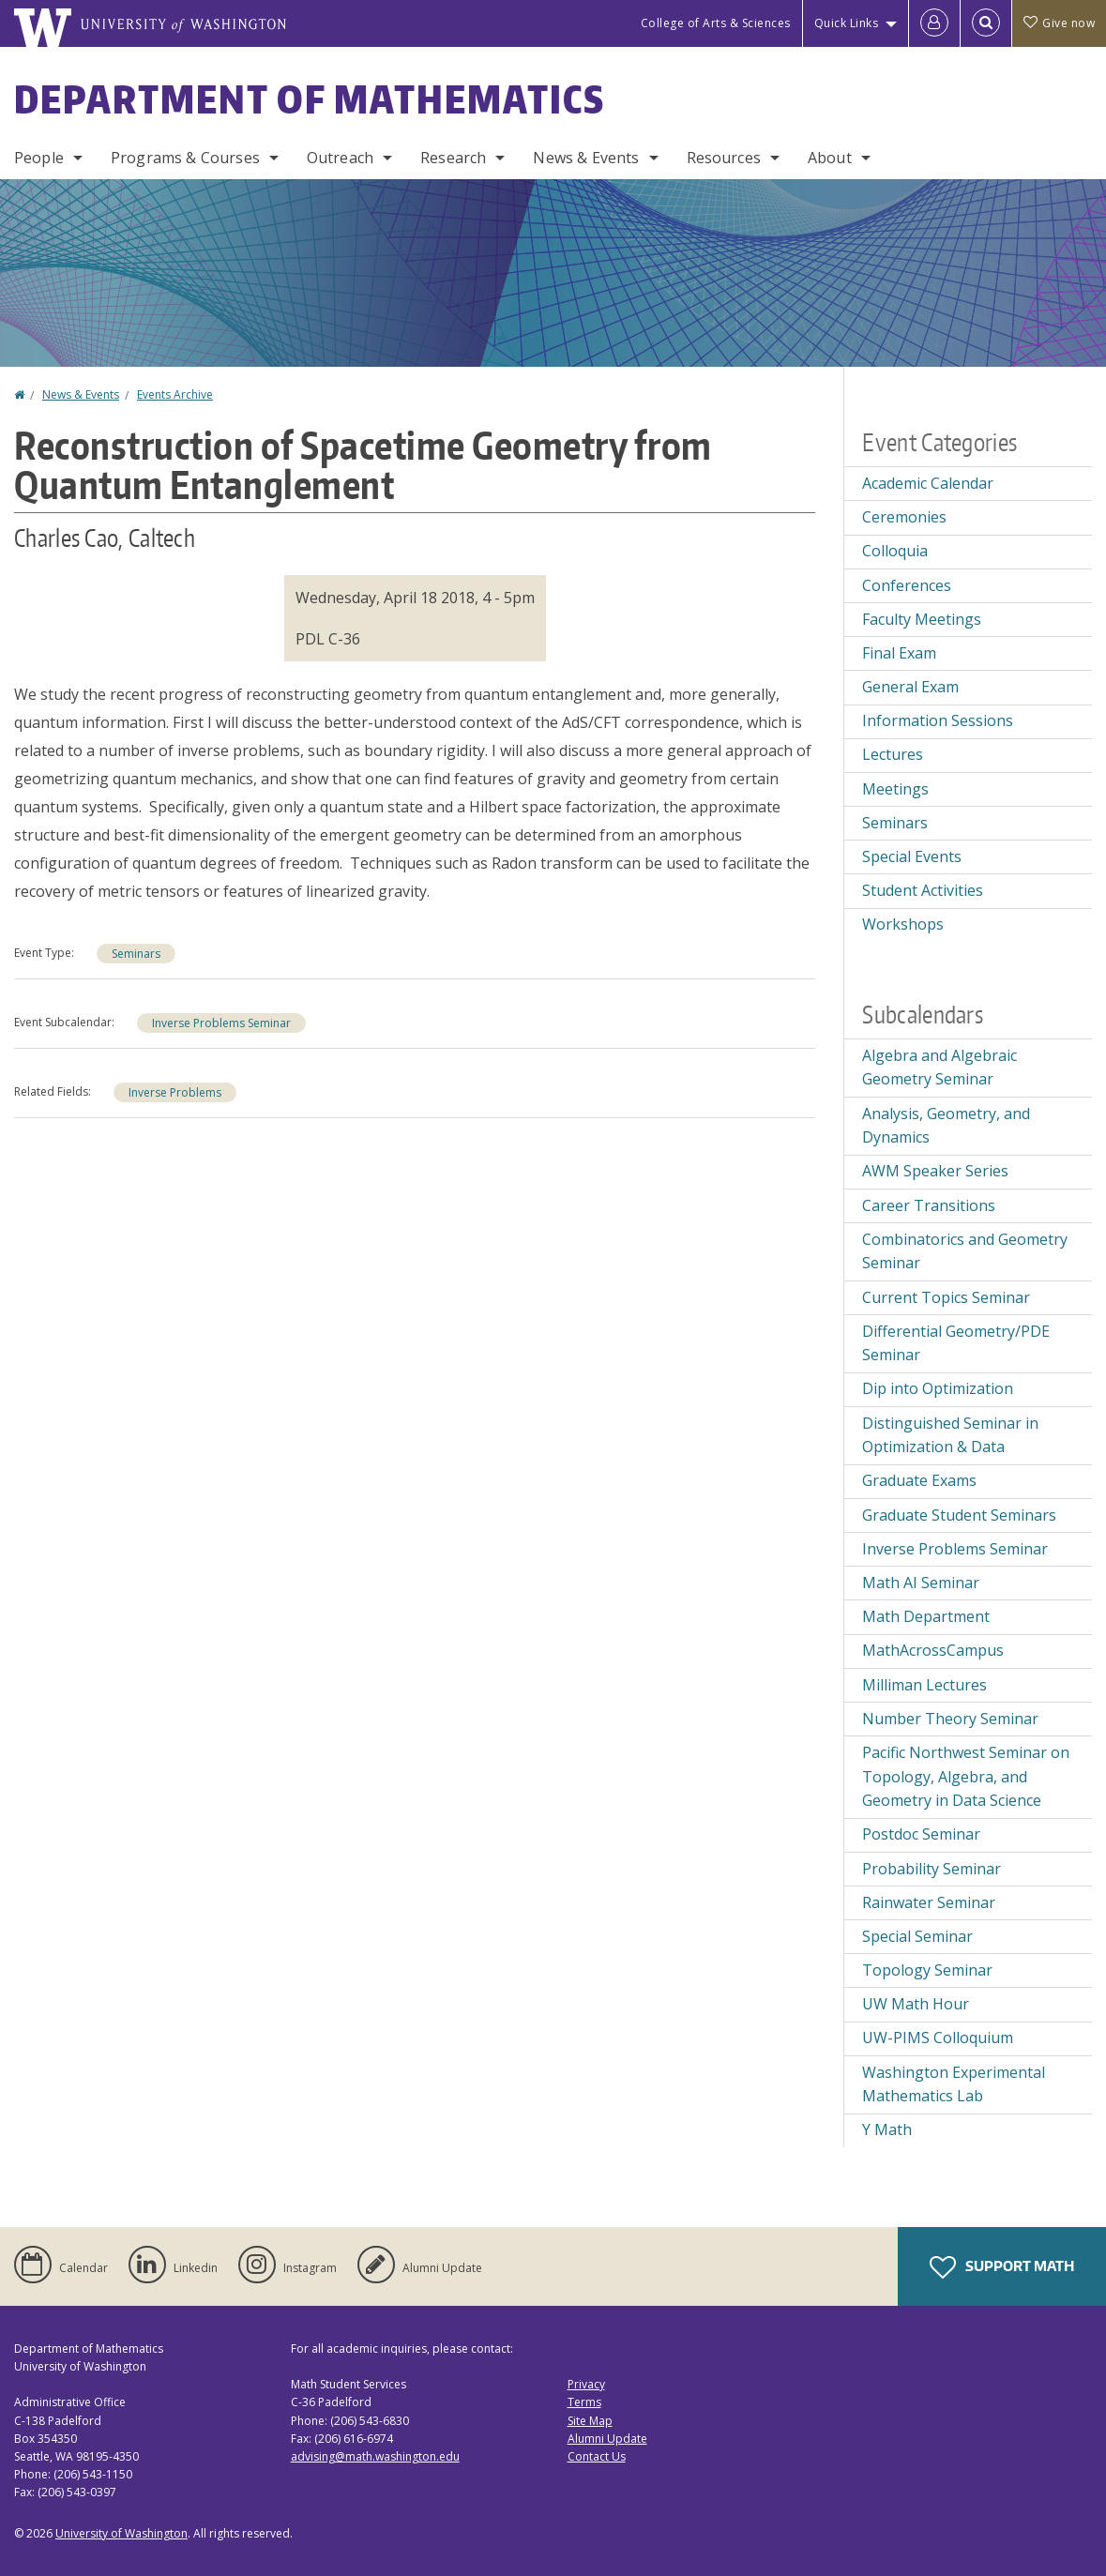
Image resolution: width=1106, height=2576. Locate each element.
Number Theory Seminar (950, 1718)
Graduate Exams (919, 1480)
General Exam (910, 686)
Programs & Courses (185, 157)
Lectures (892, 754)
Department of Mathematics (309, 99)
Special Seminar (917, 1936)
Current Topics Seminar (946, 1297)
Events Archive (175, 394)
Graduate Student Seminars (959, 1515)
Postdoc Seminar (921, 1834)
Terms (584, 2402)
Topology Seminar (927, 1970)
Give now (1059, 23)
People (39, 157)
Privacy (586, 2384)
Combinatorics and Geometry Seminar (965, 1251)
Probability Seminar (931, 1868)
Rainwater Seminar (928, 1902)
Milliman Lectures (924, 1684)
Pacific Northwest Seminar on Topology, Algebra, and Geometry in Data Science (965, 1776)
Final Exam (899, 653)
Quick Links (846, 23)
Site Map (590, 2421)
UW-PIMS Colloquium (937, 2037)
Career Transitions (928, 1205)
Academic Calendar (927, 483)
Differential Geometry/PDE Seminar (956, 1343)
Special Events (912, 856)
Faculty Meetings (921, 619)
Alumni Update (607, 2439)
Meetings (895, 789)
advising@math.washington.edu (375, 2456)
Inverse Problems (175, 1092)
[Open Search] (986, 23)
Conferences (906, 585)
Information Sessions (937, 720)
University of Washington (121, 2533)
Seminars (136, 954)
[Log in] (934, 23)
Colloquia (895, 550)
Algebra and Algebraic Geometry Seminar (939, 1067)
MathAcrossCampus (933, 1650)
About (830, 157)
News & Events (586, 157)
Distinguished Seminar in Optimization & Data (950, 1435)
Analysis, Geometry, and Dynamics (946, 1125)
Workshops (903, 924)
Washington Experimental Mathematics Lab (953, 2084)
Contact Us (597, 2456)
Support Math (1002, 2267)
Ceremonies (904, 517)
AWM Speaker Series (935, 1170)
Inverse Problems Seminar (221, 1023)
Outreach (340, 157)
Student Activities (922, 890)
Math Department (926, 1616)
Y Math (887, 2129)
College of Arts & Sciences (716, 23)
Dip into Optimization (937, 1388)
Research (453, 157)
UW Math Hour (915, 2003)
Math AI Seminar (920, 1582)
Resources (724, 157)
